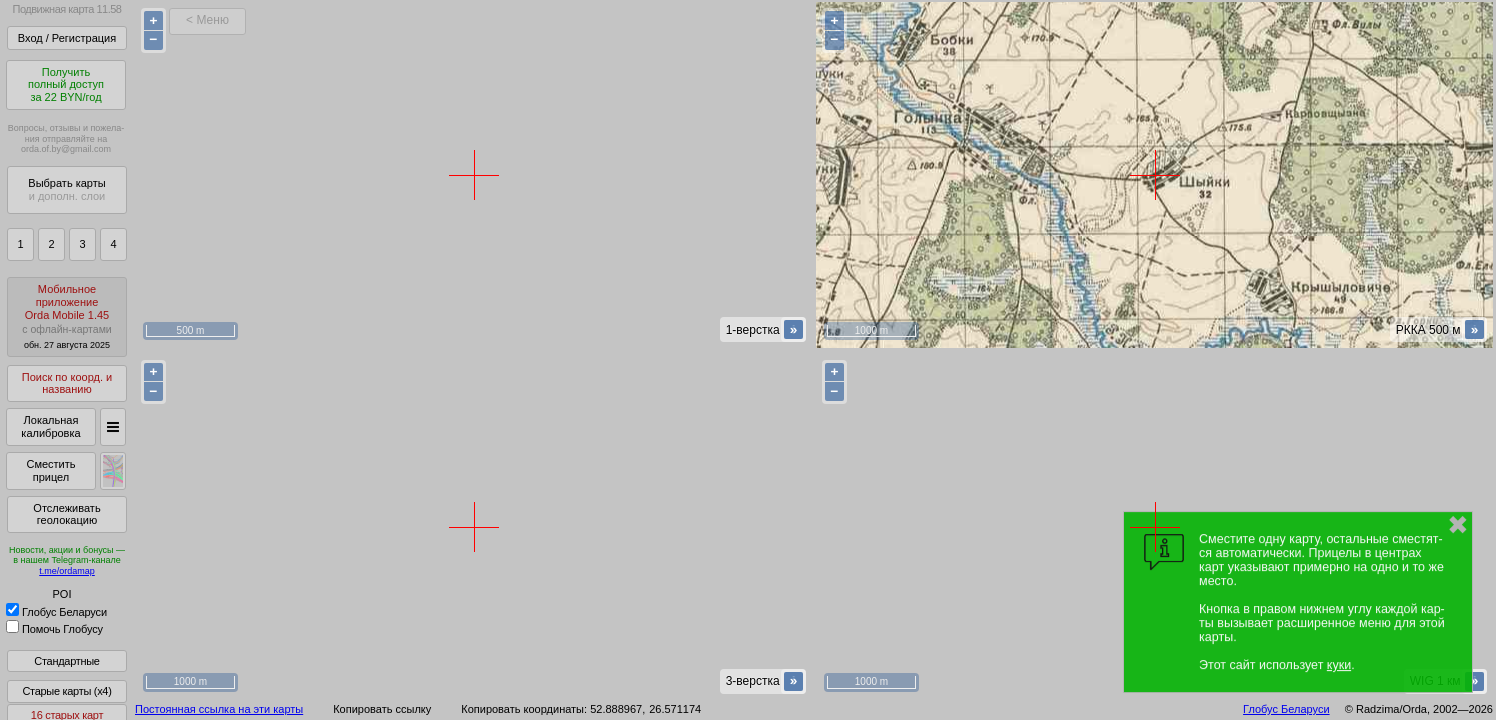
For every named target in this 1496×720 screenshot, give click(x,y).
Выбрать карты (66, 189)
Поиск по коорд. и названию (67, 383)
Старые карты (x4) (66, 691)
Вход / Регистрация (67, 38)
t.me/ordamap (67, 571)
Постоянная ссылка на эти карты (219, 709)
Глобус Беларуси (56, 612)
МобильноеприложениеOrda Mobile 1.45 (67, 316)
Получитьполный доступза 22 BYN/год (66, 84)
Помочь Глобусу (54, 629)
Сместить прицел (50, 470)
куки (1339, 665)
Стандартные (66, 661)
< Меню (207, 20)
